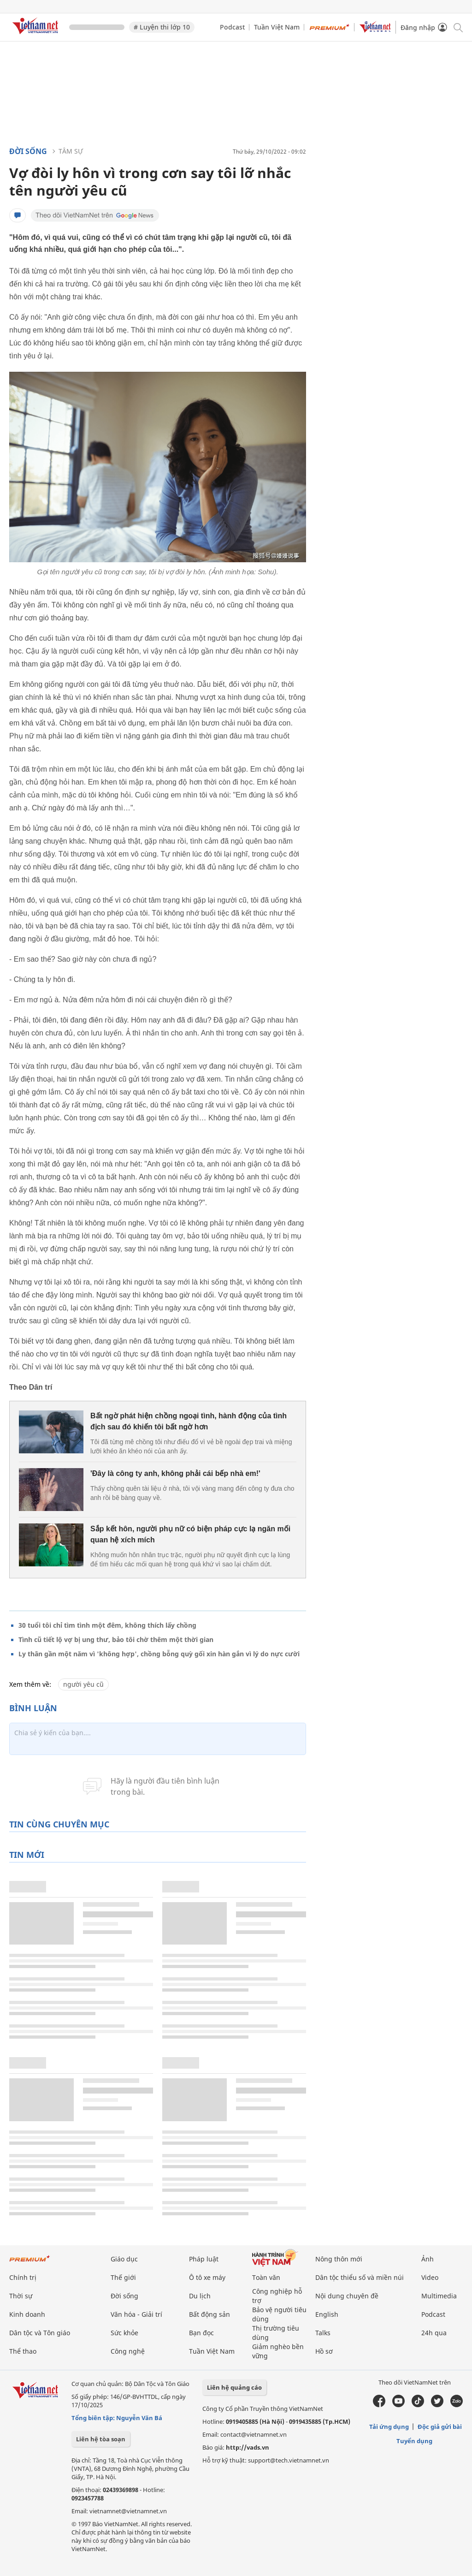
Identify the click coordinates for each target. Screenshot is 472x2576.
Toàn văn (266, 2277)
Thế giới (123, 2277)
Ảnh (427, 2259)
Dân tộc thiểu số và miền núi (359, 2277)
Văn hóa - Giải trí (136, 2314)
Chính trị (22, 2277)
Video (429, 2277)
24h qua (434, 2332)
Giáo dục (124, 2259)
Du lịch (200, 2295)
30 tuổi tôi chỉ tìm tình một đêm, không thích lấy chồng (107, 1625)
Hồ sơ (324, 2351)
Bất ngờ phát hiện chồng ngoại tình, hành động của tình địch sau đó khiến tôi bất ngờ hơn (188, 1421)
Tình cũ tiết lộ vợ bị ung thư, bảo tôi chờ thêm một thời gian (115, 1639)
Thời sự (20, 2295)
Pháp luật (203, 2259)
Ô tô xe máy (207, 2277)
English (326, 2314)
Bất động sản (209, 2314)
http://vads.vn (247, 2447)
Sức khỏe (124, 2332)
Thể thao (22, 2351)
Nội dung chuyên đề (346, 2295)
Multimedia (439, 2295)
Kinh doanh (27, 2314)
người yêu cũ (83, 1684)
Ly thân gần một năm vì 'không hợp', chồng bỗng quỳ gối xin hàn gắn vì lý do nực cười (159, 1653)
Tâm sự (71, 151)
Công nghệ (128, 2351)
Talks (322, 2332)
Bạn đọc (201, 2332)
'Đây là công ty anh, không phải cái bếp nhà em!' (175, 1473)
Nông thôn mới (338, 2259)
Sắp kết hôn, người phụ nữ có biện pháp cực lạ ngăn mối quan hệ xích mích (190, 1534)
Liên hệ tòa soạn (100, 2439)
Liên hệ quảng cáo (234, 2387)
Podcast (232, 27)
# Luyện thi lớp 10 (162, 27)
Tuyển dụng (414, 2441)
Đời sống (28, 151)
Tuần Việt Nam (277, 27)
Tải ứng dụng (389, 2426)
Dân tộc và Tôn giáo (39, 2332)
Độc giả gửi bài (440, 2426)
